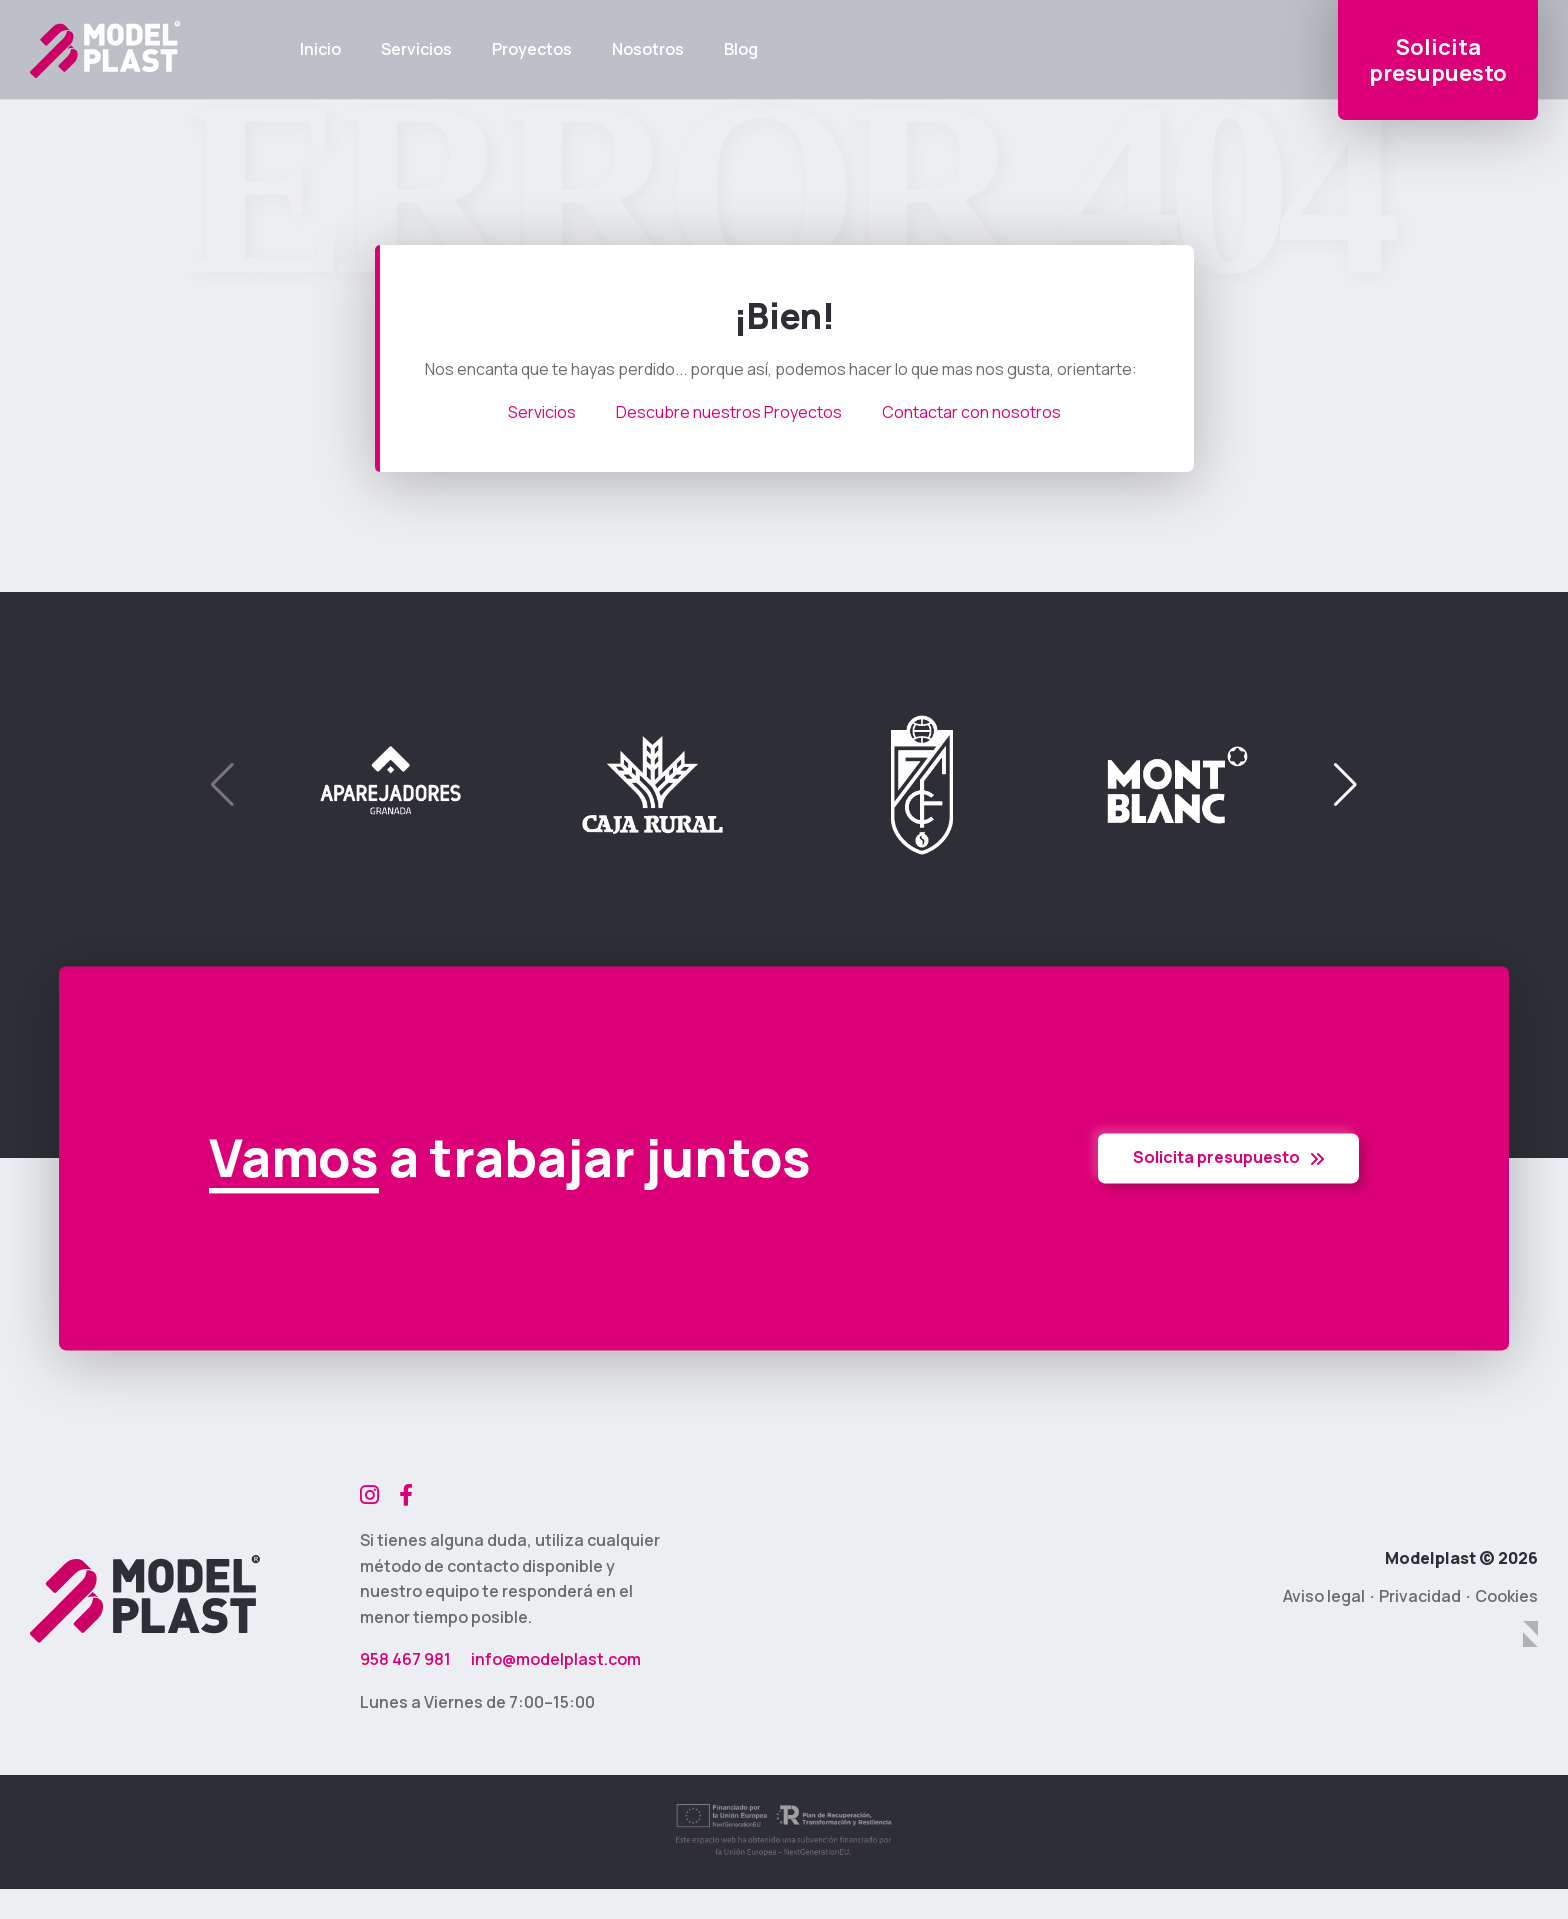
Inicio (320, 49)
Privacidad (1420, 1596)
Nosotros (648, 49)
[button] (1345, 785)
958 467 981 (405, 1659)
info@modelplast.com (556, 1659)
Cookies (1506, 1596)
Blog (741, 49)
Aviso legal (1324, 1596)
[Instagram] (369, 1495)
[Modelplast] (145, 1599)
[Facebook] (406, 1495)
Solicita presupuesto (1228, 1158)
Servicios (416, 49)
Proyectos (532, 49)
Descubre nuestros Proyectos (729, 412)
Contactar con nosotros (971, 412)
